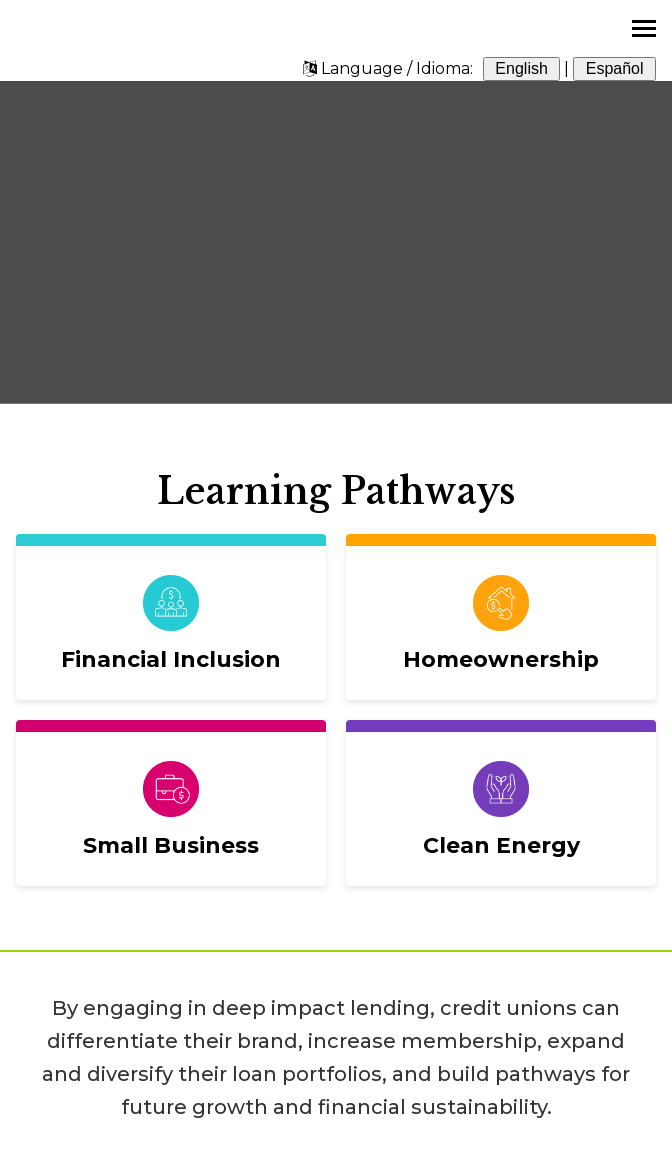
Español (614, 68)
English (521, 68)
